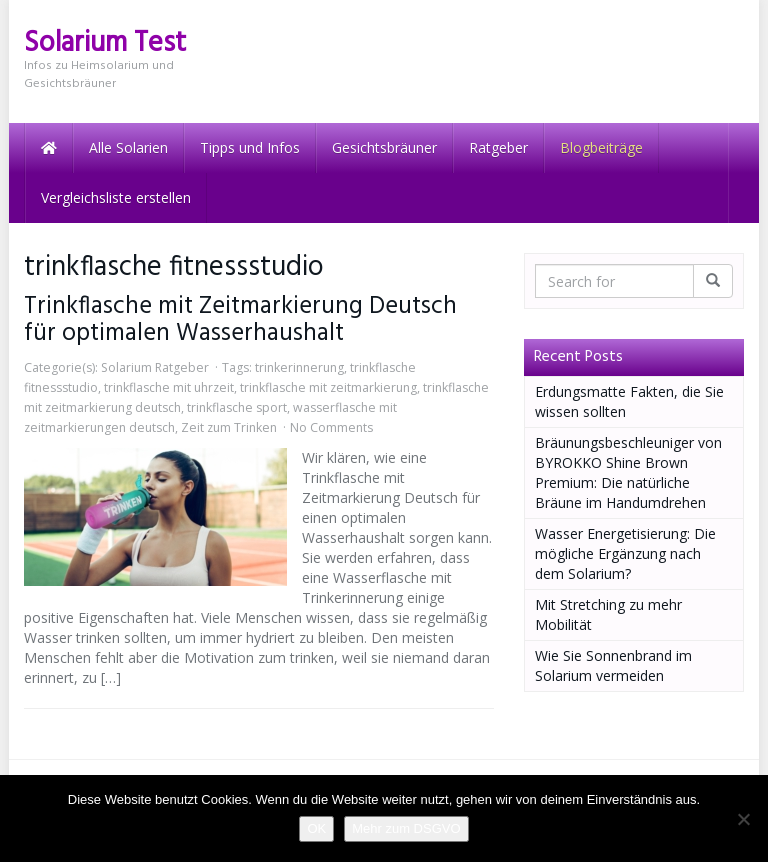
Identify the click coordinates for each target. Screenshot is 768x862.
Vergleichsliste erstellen (116, 197)
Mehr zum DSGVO (406, 828)
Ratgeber (498, 147)
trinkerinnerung (299, 367)
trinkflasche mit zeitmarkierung (328, 387)
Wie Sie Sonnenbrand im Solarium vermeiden (613, 665)
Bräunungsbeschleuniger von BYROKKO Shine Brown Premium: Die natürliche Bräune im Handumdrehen (628, 472)
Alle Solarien (128, 147)
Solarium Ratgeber (155, 367)
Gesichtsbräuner (384, 147)
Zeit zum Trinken (229, 427)
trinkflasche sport (237, 407)
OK (316, 828)
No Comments (331, 427)
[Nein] (743, 819)
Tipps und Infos (250, 147)
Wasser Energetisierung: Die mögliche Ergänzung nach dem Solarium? (625, 553)
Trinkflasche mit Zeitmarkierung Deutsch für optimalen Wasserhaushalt (240, 320)
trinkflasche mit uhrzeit (169, 387)
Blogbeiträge (601, 147)
